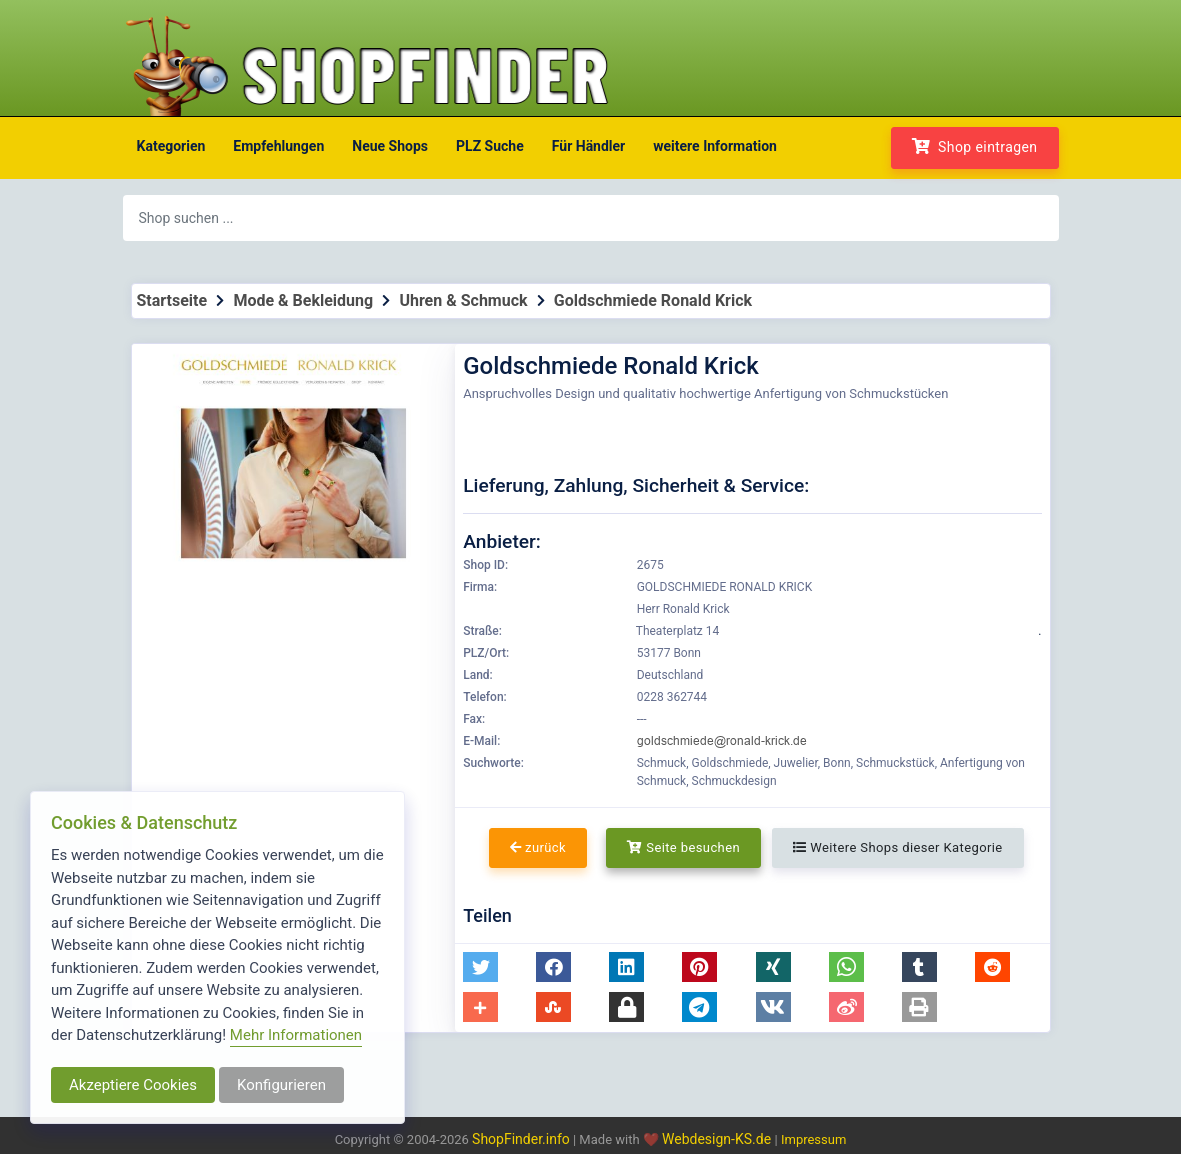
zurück (538, 847)
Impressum (813, 1139)
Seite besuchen (683, 847)
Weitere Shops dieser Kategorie (897, 847)
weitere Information (715, 146)
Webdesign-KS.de (718, 1139)
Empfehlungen (278, 146)
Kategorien (171, 146)
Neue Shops (390, 146)
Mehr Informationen (296, 1035)
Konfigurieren (281, 1085)
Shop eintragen (975, 146)
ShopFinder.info (521, 1139)
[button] (480, 967)
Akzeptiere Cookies (133, 1085)
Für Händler (588, 146)
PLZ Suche (490, 146)
